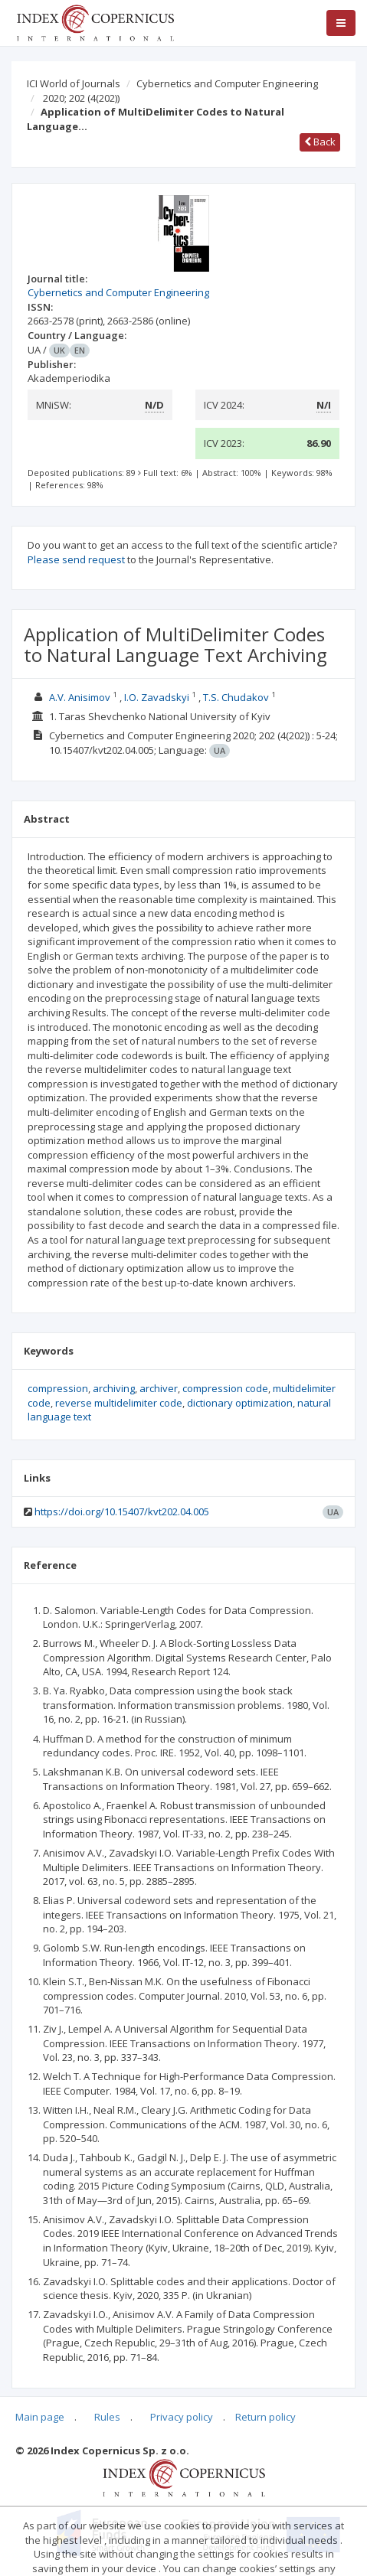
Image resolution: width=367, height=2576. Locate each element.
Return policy (265, 2417)
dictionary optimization (240, 1403)
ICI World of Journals (73, 83)
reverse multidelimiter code (118, 1403)
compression (58, 1388)
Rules (107, 2417)
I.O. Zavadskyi (156, 697)
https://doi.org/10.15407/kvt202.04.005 (121, 1511)
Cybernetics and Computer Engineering (227, 83)
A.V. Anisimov (79, 697)
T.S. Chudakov (236, 697)
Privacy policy (181, 2417)
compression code (225, 1388)
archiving (114, 1388)
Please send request (76, 559)
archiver (158, 1388)
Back (320, 141)
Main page (39, 2417)
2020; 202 (81, 98)
